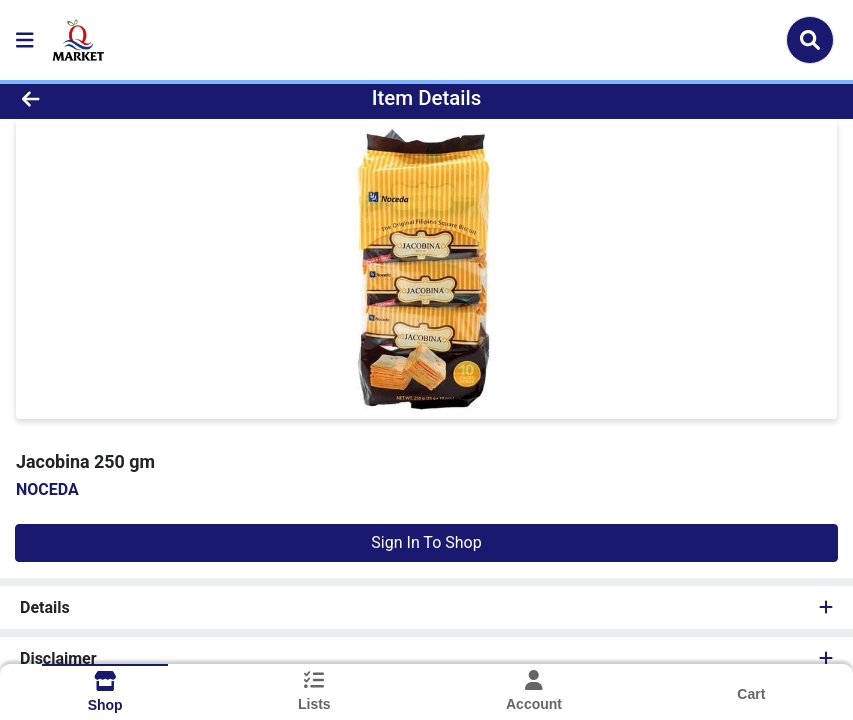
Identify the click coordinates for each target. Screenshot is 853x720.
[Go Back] (118, 98)
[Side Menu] (25, 40)
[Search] (810, 40)
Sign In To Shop (426, 542)
